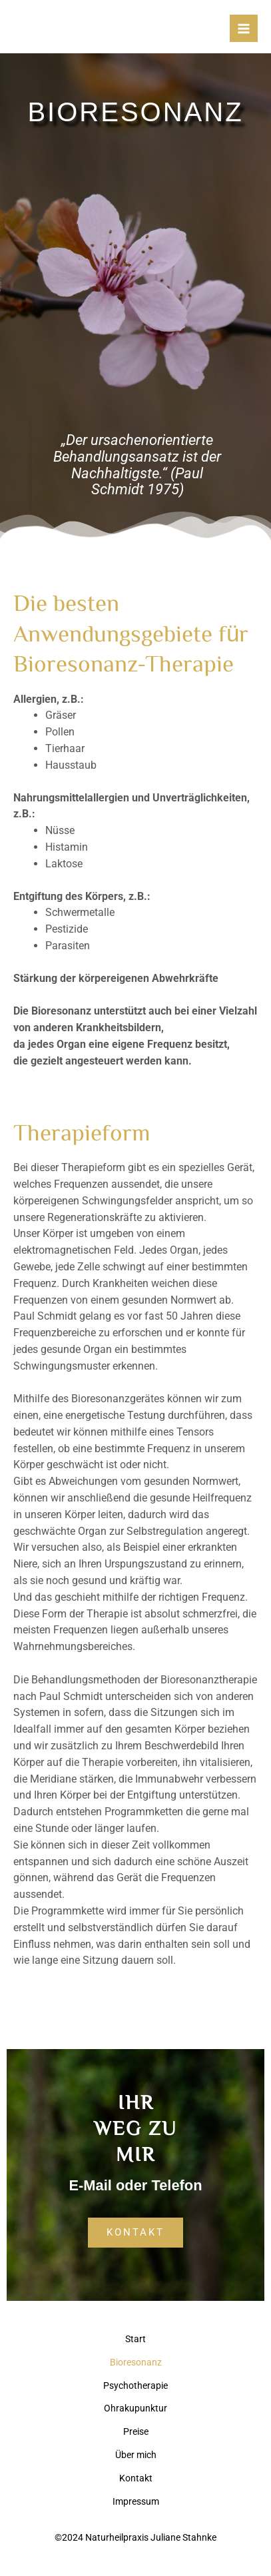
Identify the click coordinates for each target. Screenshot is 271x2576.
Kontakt (135, 2478)
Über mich (135, 2454)
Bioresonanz (136, 2362)
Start (135, 2339)
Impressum (136, 2501)
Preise (135, 2431)
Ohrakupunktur (135, 2408)
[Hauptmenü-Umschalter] (244, 29)
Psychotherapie (135, 2385)
